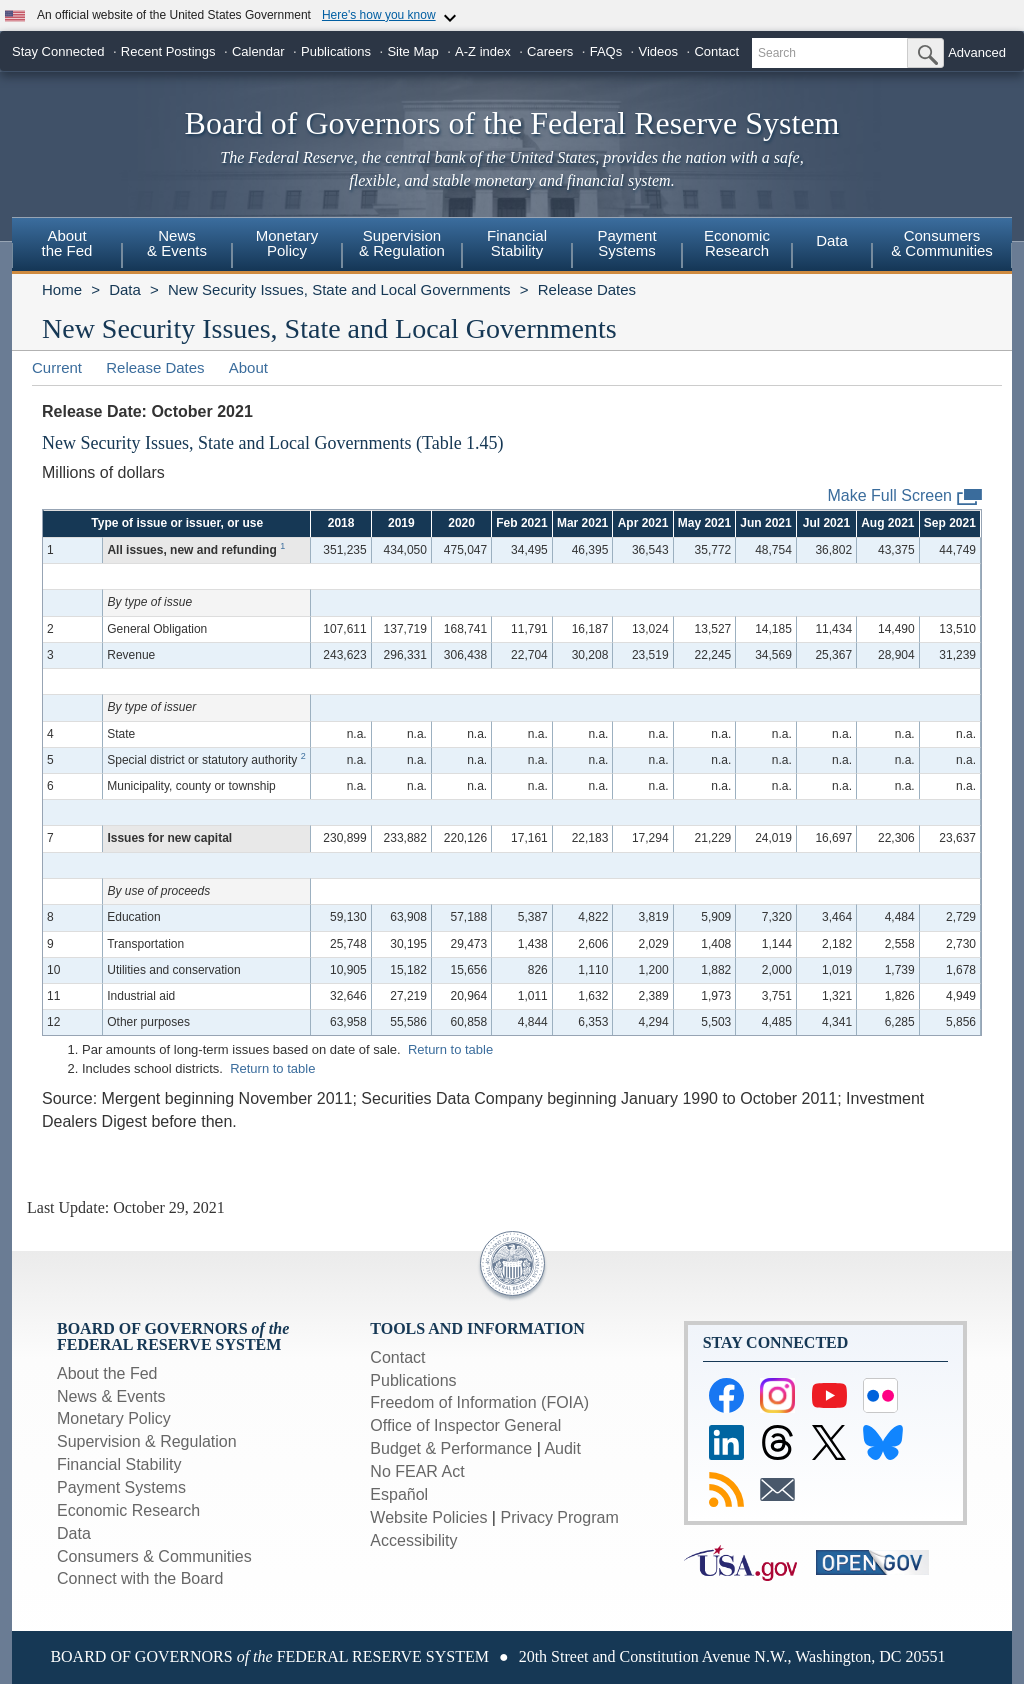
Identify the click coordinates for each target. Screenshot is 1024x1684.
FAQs (606, 51)
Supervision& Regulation (402, 243)
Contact (716, 51)
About (248, 367)
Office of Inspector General (465, 1425)
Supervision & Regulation (147, 1441)
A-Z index (483, 51)
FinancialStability (517, 243)
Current (57, 367)
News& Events (177, 243)
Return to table (450, 1049)
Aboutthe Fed (67, 243)
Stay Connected (58, 51)
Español (399, 1494)
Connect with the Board (140, 1578)
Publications (336, 51)
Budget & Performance (451, 1448)
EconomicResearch (737, 243)
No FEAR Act (417, 1471)
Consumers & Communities (942, 243)
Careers (550, 51)
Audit (562, 1448)
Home (62, 289)
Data (832, 240)
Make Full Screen (905, 496)
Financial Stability (119, 1464)
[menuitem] (67, 246)
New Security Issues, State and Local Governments (339, 289)
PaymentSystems (626, 243)
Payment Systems (121, 1487)
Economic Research (128, 1510)
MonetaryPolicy (287, 243)
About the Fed (107, 1373)
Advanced (977, 52)
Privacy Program (559, 1517)
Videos (659, 51)
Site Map (412, 51)
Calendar (258, 51)
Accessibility (413, 1540)
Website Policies (428, 1517)
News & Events (111, 1396)
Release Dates (587, 289)
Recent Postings (168, 51)
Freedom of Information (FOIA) (479, 1402)
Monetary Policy (114, 1418)
